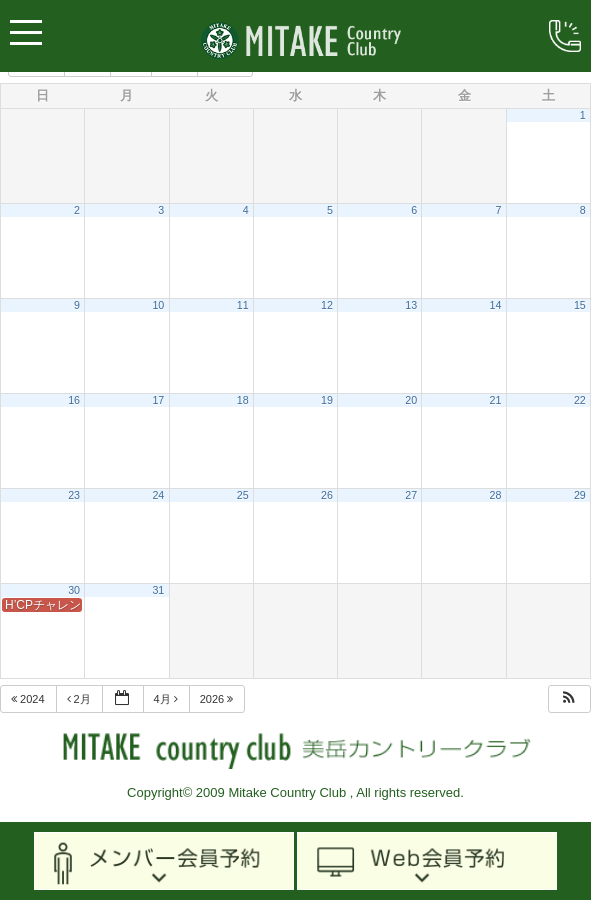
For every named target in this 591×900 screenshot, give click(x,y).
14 (496, 305)
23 (74, 495)
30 (74, 590)
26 (327, 495)
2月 (80, 699)
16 (74, 400)
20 (411, 400)
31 (158, 590)
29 (580, 495)
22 (580, 400)
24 (158, 495)
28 (496, 495)
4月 (167, 699)
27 (411, 495)
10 (158, 305)
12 (327, 305)
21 (496, 400)
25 (243, 495)
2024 (29, 699)
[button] (569, 699)
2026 (218, 699)
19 (327, 400)
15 (580, 305)
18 (243, 400)
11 (243, 305)
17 (158, 400)
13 (411, 305)
